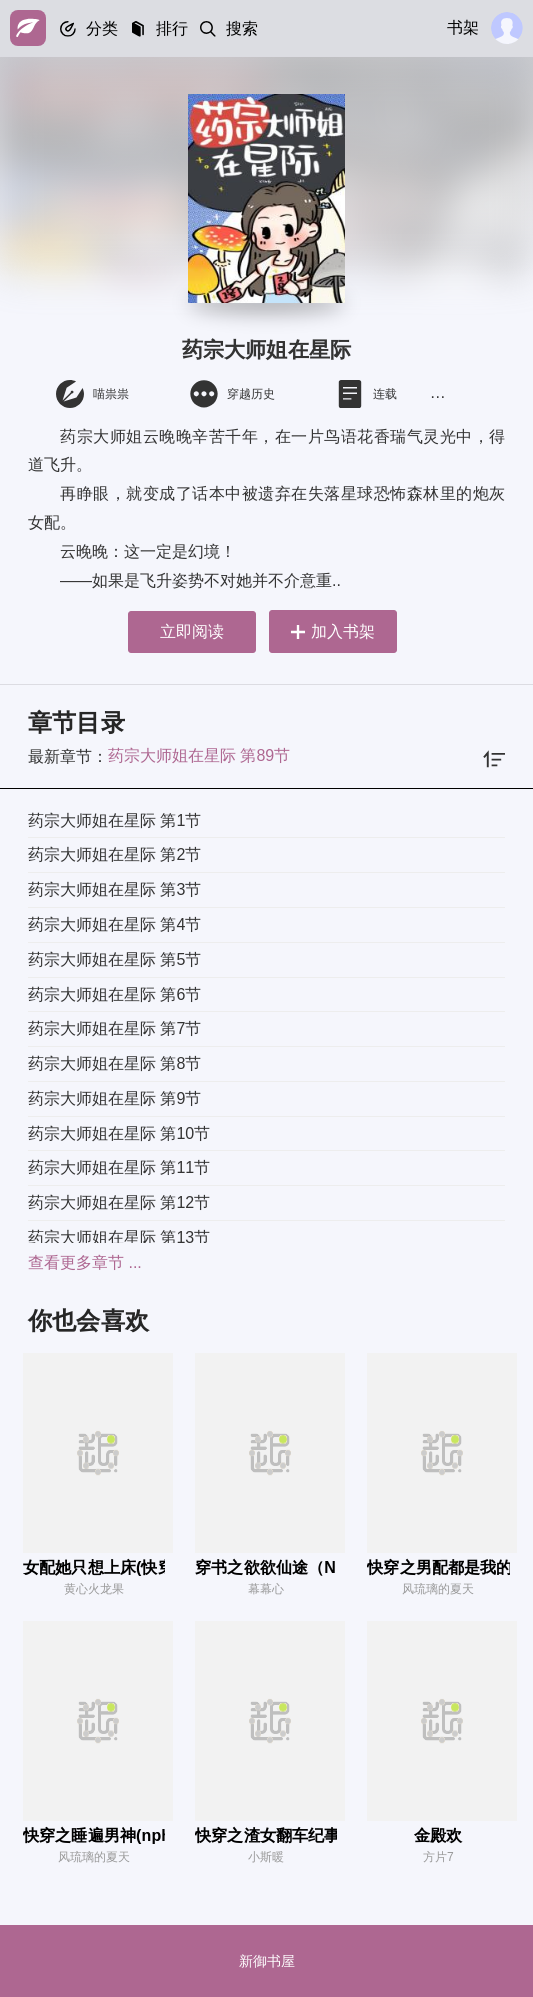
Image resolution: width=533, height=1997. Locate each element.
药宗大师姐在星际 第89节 (199, 755)
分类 (102, 28)
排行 (172, 28)
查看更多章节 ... (85, 1262)
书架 (463, 27)
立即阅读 (190, 631)
